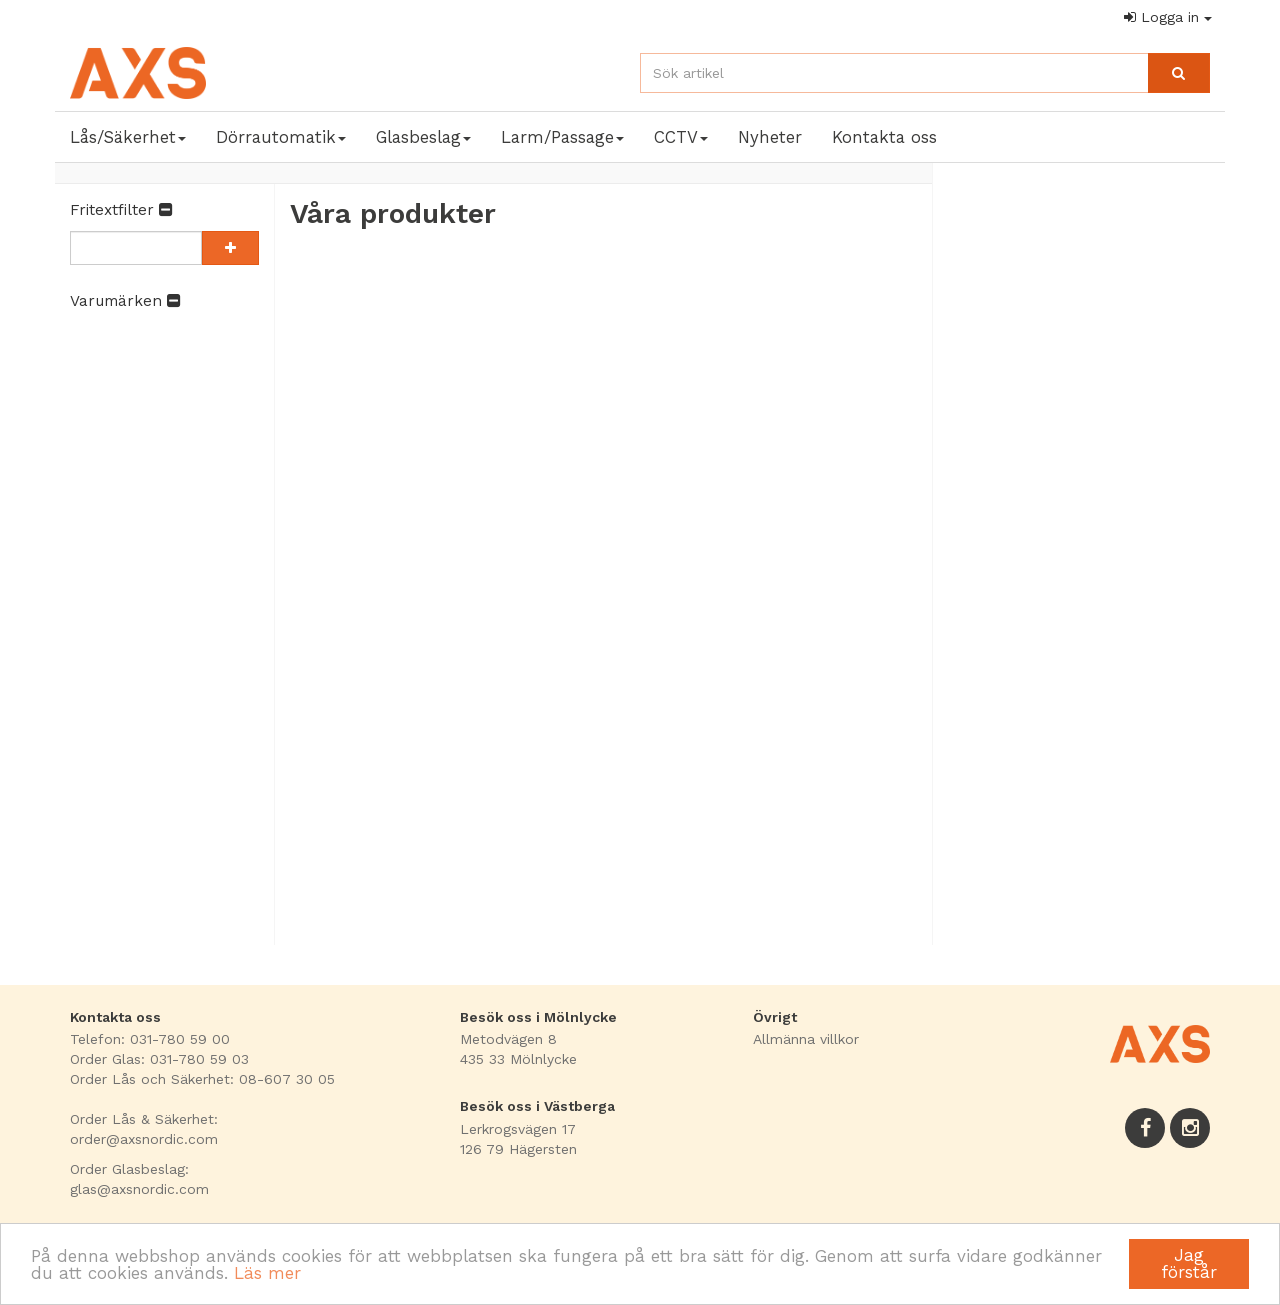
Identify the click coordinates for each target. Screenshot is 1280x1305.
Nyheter (770, 137)
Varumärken (125, 301)
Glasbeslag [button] (423, 137)
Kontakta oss (884, 137)
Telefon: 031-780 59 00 (150, 1039)
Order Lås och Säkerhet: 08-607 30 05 (202, 1079)
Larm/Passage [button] (562, 137)
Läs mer (267, 1273)
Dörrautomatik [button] (281, 137)
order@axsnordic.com (144, 1139)
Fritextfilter (121, 210)
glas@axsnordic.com (139, 1189)
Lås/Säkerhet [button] (128, 137)
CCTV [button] (681, 137)
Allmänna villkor (806, 1039)
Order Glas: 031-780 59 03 (159, 1059)
